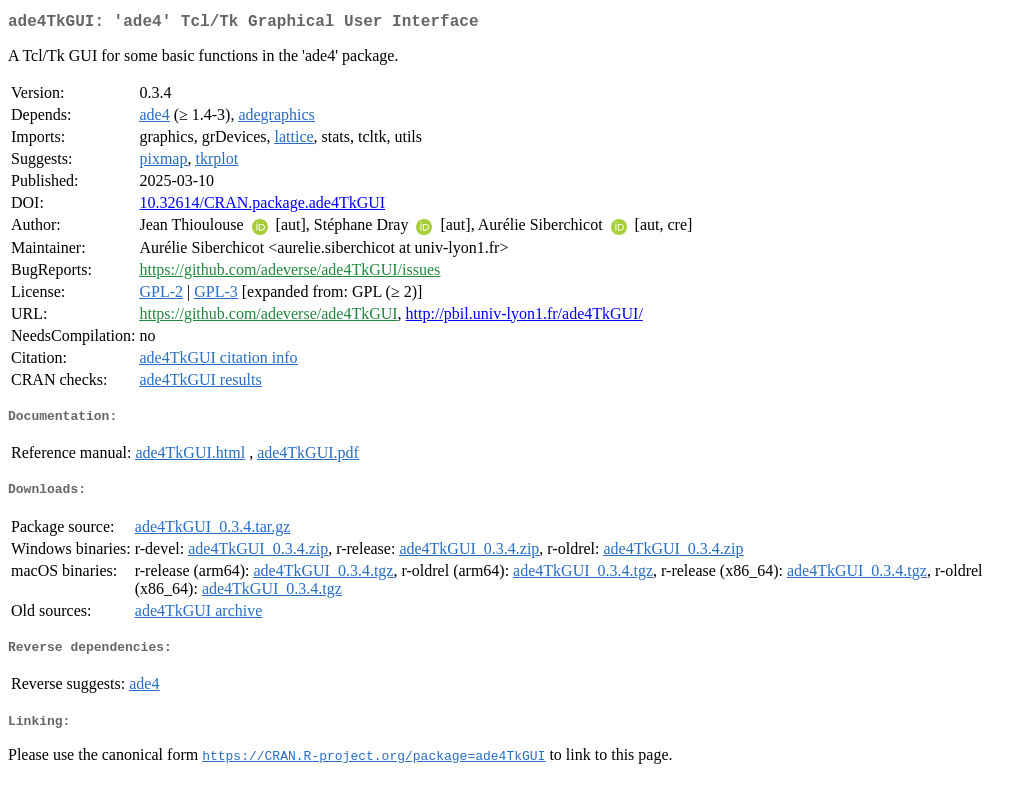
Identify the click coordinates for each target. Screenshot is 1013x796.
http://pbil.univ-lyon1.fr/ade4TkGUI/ (524, 317)
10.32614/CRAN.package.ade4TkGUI (262, 206)
